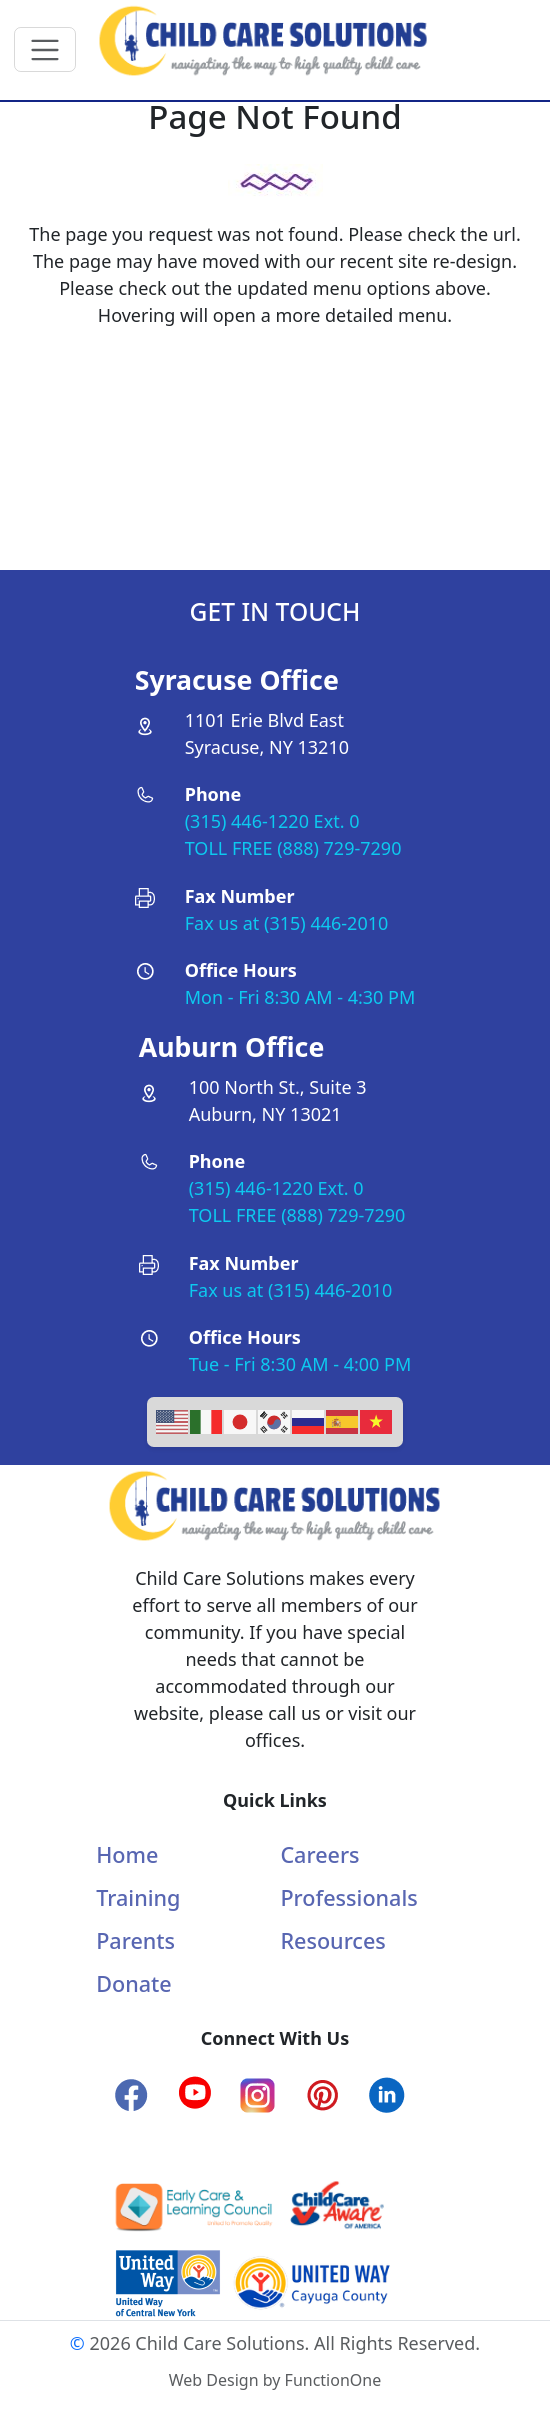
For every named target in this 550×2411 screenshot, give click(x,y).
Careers (319, 1854)
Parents (135, 1940)
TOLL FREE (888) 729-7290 (293, 848)
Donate (134, 1983)
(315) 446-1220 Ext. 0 (272, 821)
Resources (332, 1940)
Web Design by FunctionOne (275, 2380)
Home (127, 1854)
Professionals (348, 1897)
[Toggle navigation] (45, 49)
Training (138, 1897)
